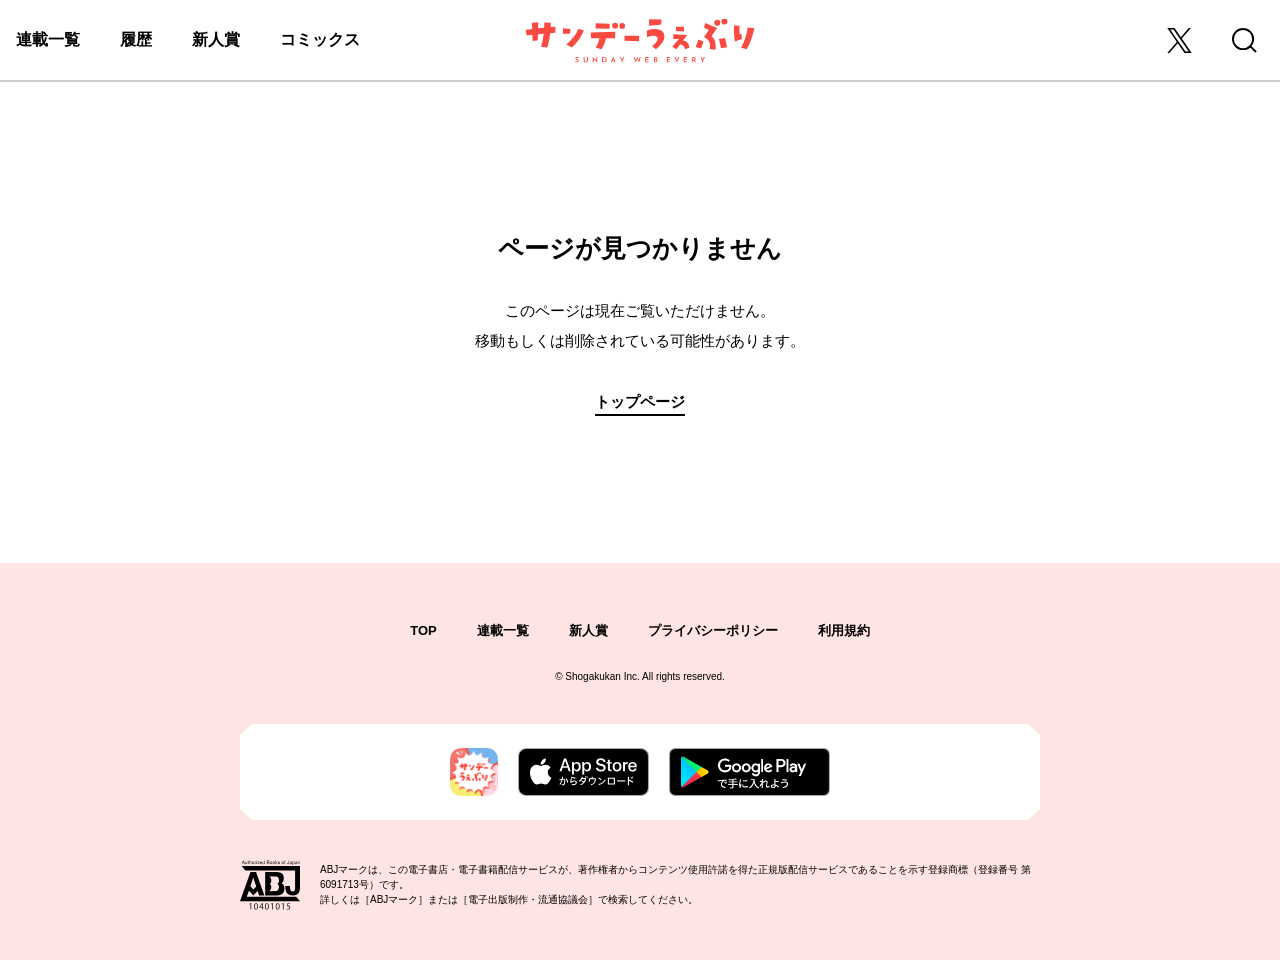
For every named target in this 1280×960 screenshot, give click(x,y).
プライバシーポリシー (713, 630)
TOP (423, 630)
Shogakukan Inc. (602, 676)
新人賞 (216, 39)
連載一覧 (48, 39)
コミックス (320, 39)
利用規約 (844, 630)
